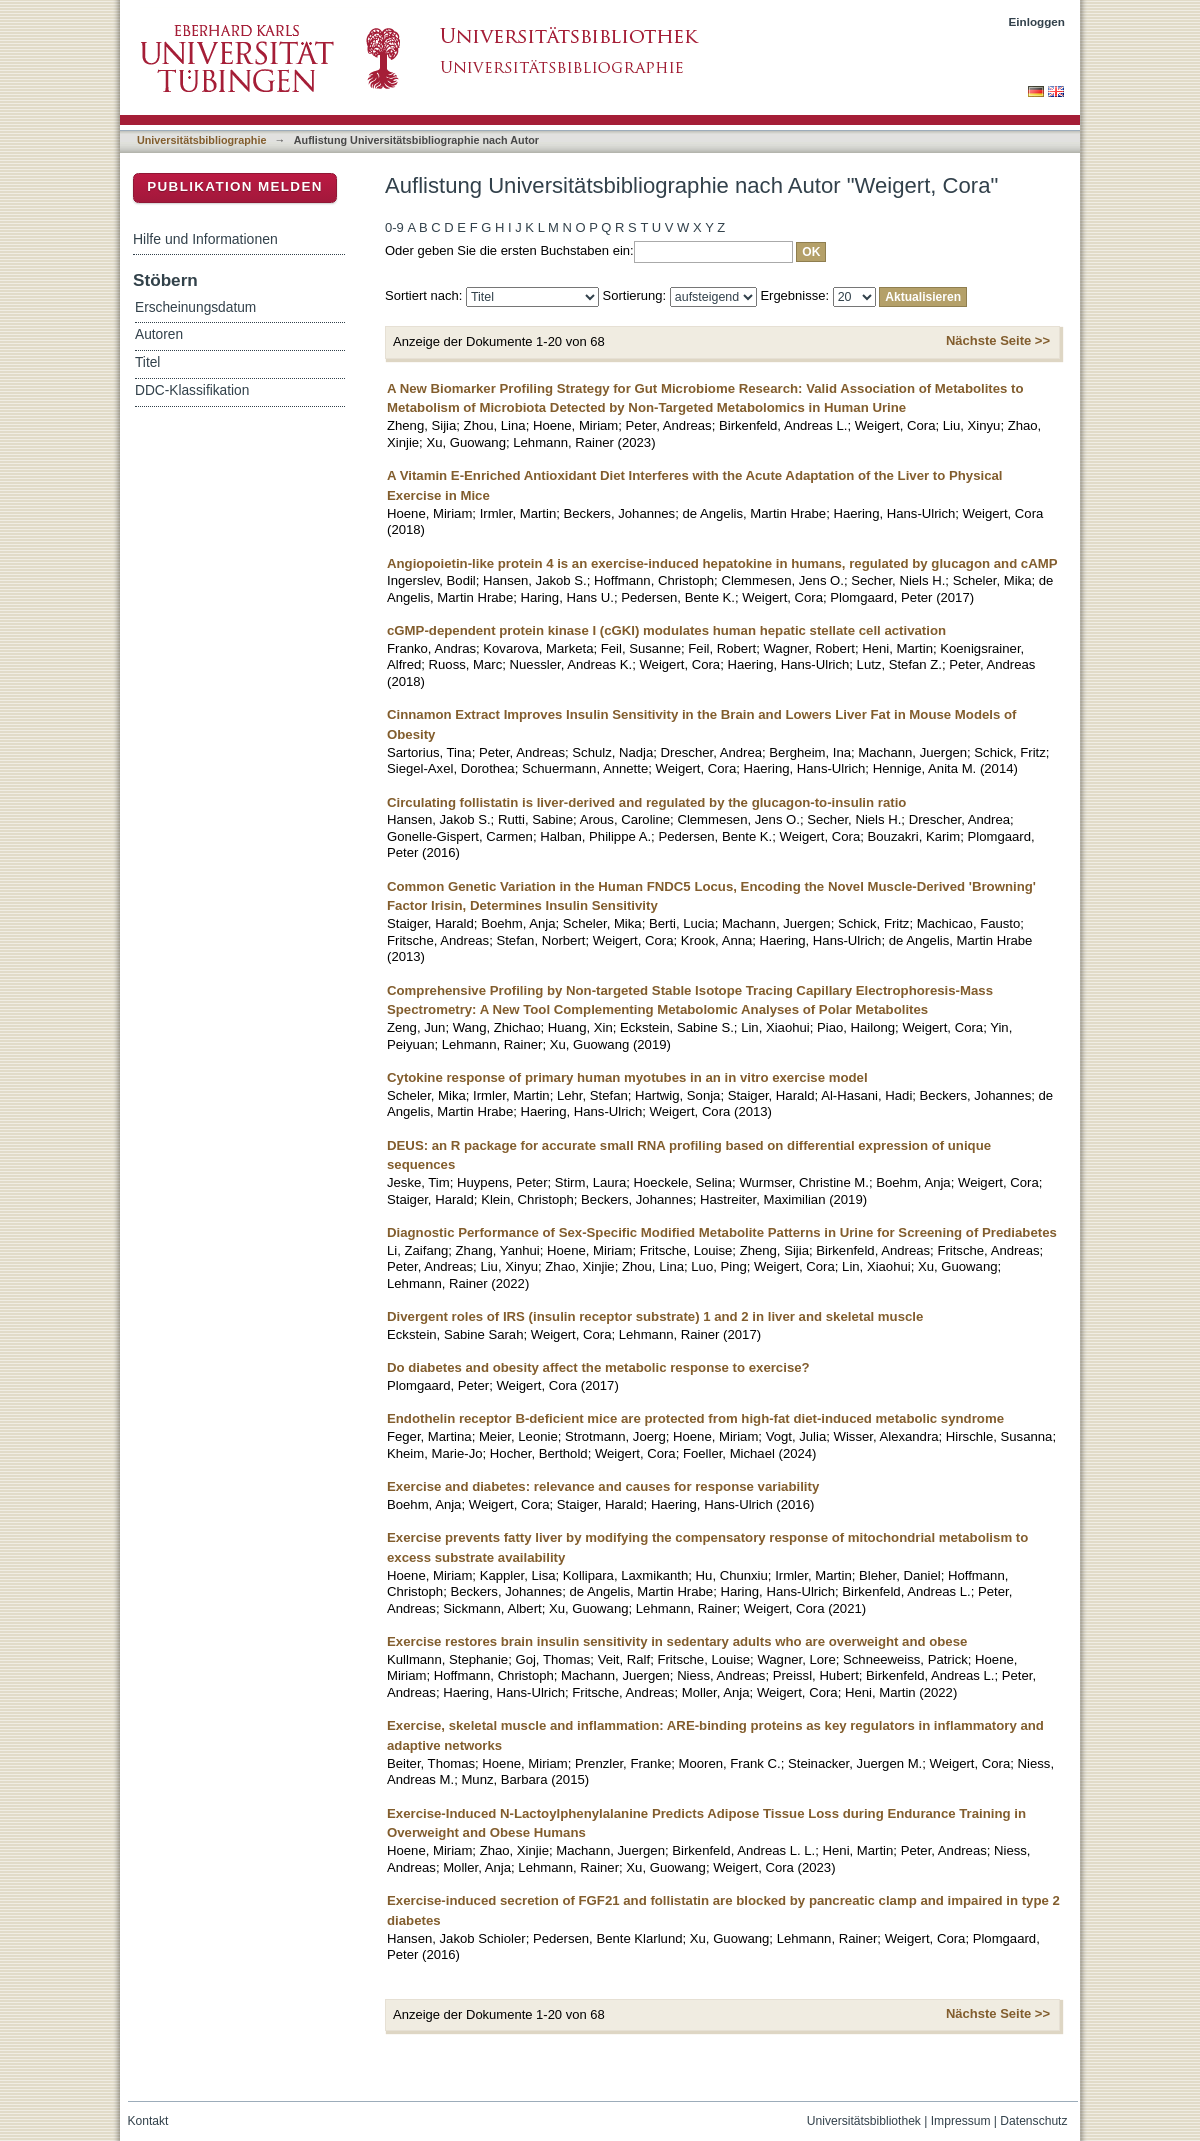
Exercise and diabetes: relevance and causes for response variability (603, 1486)
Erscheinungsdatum (195, 307)
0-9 (394, 227)
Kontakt (148, 2121)
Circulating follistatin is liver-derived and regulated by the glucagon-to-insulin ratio (646, 802)
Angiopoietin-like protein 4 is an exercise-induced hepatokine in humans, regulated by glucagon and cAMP (722, 563)
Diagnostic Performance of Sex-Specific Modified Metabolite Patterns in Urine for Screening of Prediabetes (722, 1232)
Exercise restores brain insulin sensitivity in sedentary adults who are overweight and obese (677, 1641)
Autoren (159, 334)
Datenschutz (1033, 2121)
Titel (147, 362)
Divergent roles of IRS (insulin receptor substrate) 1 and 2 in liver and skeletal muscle (655, 1316)
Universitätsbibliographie (201, 140)
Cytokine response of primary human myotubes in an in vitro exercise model (627, 1077)
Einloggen (1037, 21)
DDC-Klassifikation (192, 390)
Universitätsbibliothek (864, 2121)
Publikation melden (235, 186)
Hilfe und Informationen (205, 239)
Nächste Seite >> (998, 340)
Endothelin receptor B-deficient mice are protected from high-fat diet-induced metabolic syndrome (695, 1418)
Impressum (961, 2121)
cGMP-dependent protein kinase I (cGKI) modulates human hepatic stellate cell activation (666, 630)
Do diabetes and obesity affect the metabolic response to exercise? (598, 1367)
